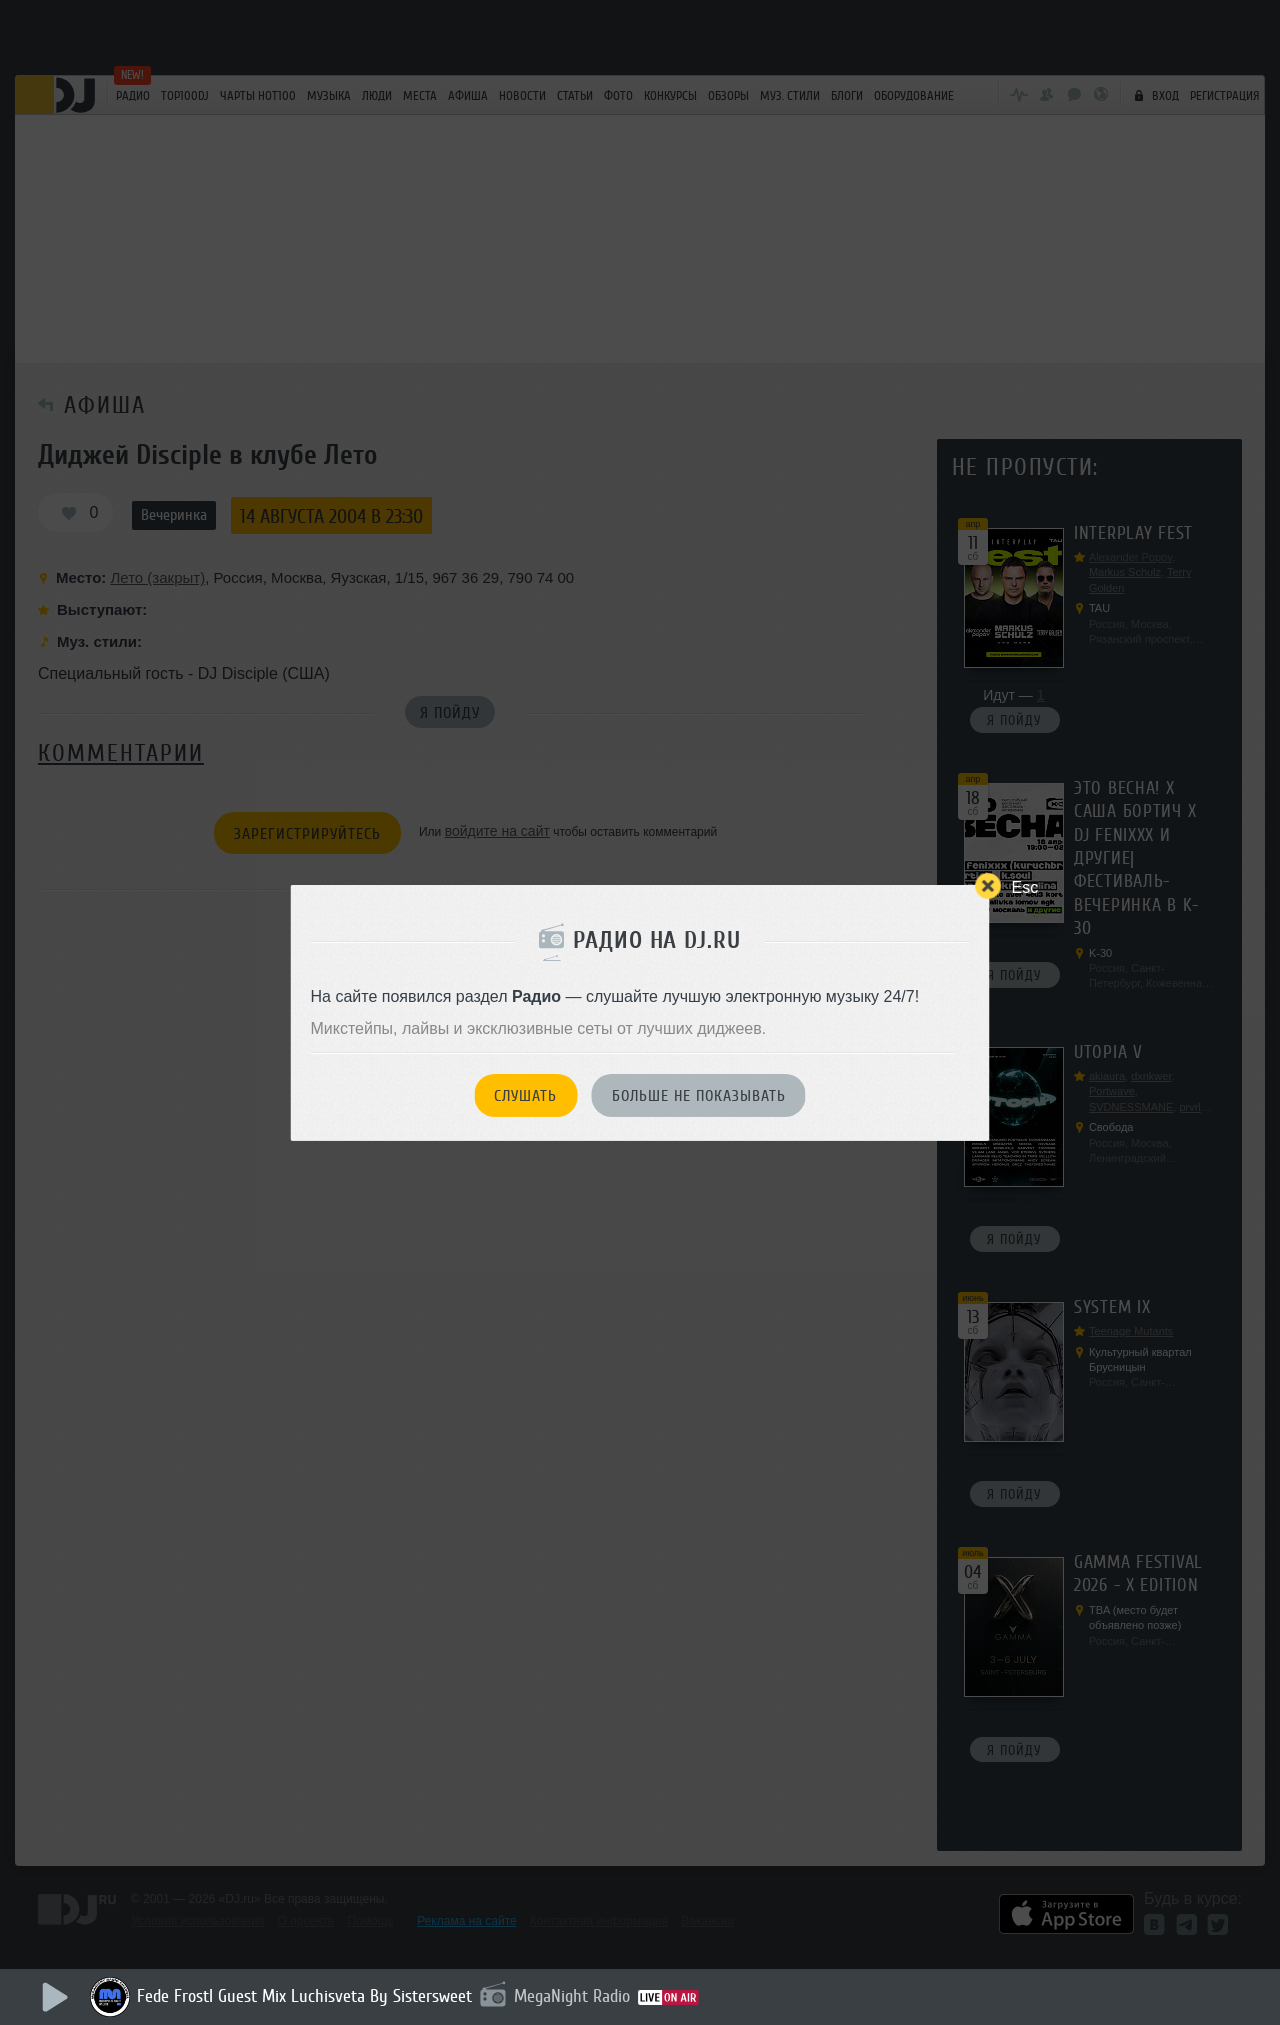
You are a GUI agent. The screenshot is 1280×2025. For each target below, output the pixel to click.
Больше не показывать (699, 1096)
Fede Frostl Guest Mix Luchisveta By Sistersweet (304, 1996)
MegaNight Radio (572, 1996)
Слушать (525, 1096)
